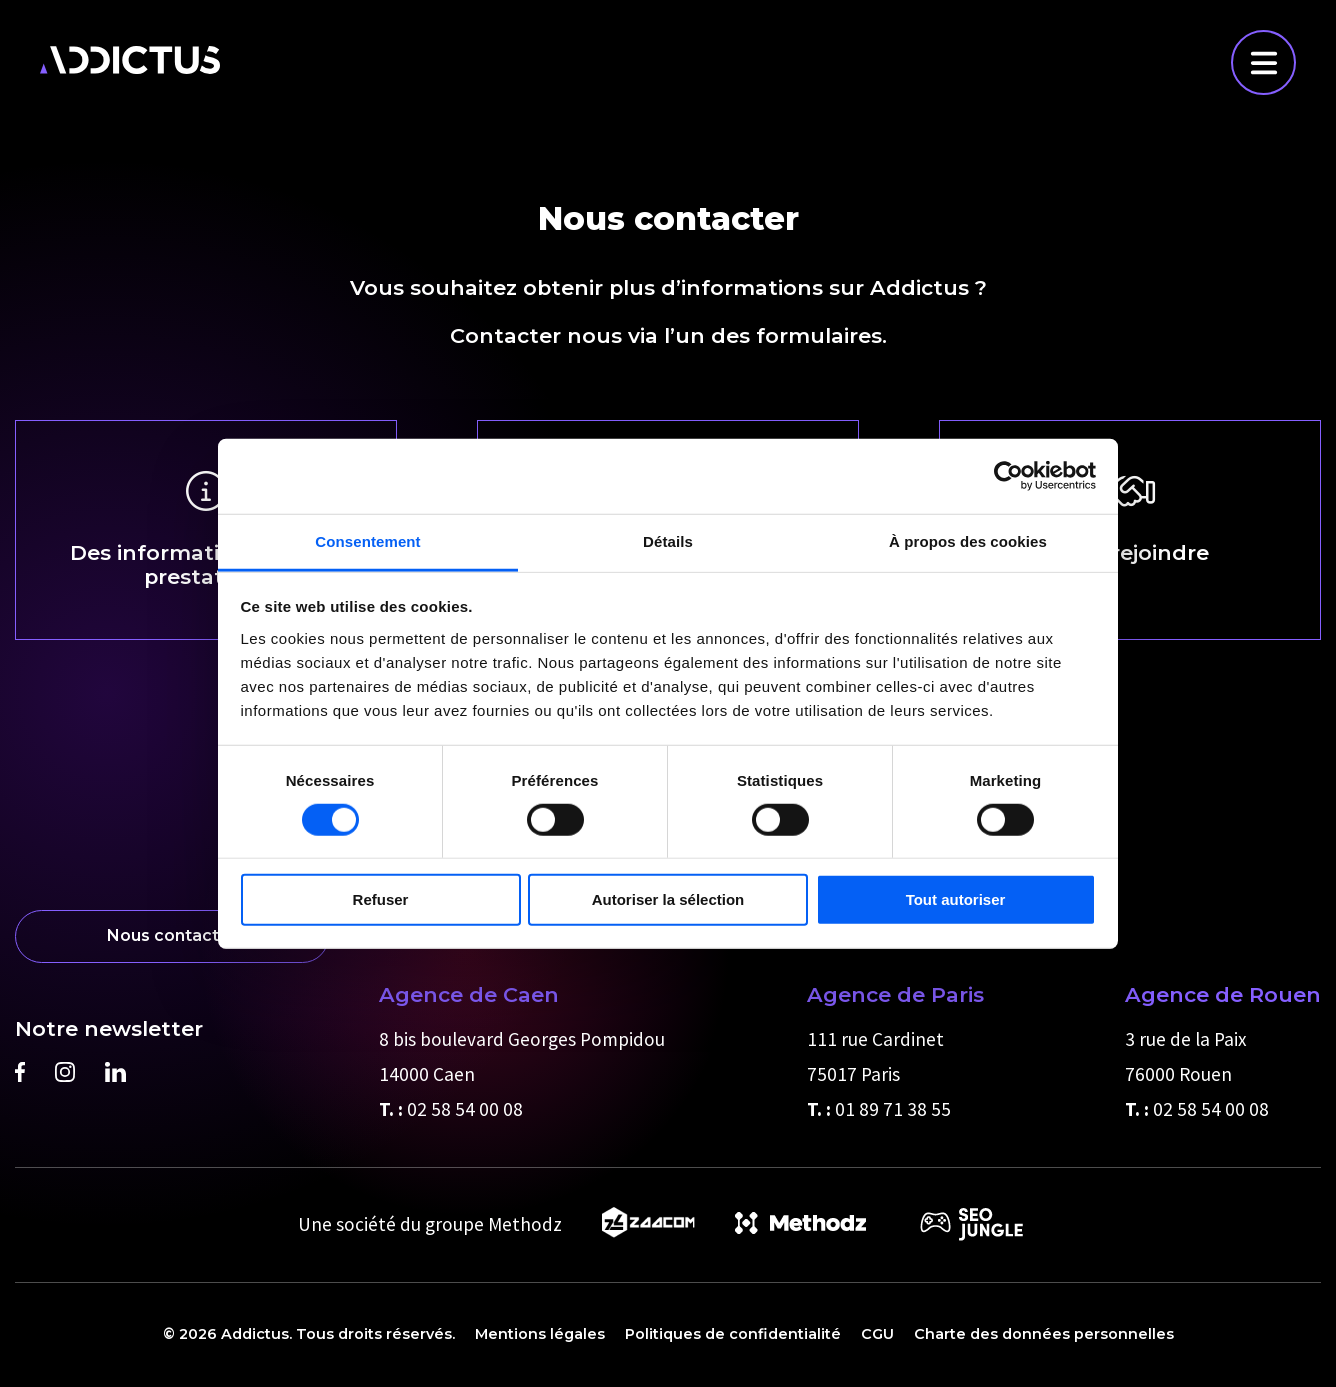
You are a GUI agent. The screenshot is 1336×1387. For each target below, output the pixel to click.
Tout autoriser (956, 899)
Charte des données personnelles (1044, 1334)
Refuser (381, 899)
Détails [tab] (668, 540)
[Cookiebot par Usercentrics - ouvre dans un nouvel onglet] (1008, 476)
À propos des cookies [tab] (968, 540)
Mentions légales (540, 1334)
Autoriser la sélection (668, 899)
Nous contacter (172, 935)
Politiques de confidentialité (733, 1334)
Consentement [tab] (367, 540)
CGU (877, 1334)
